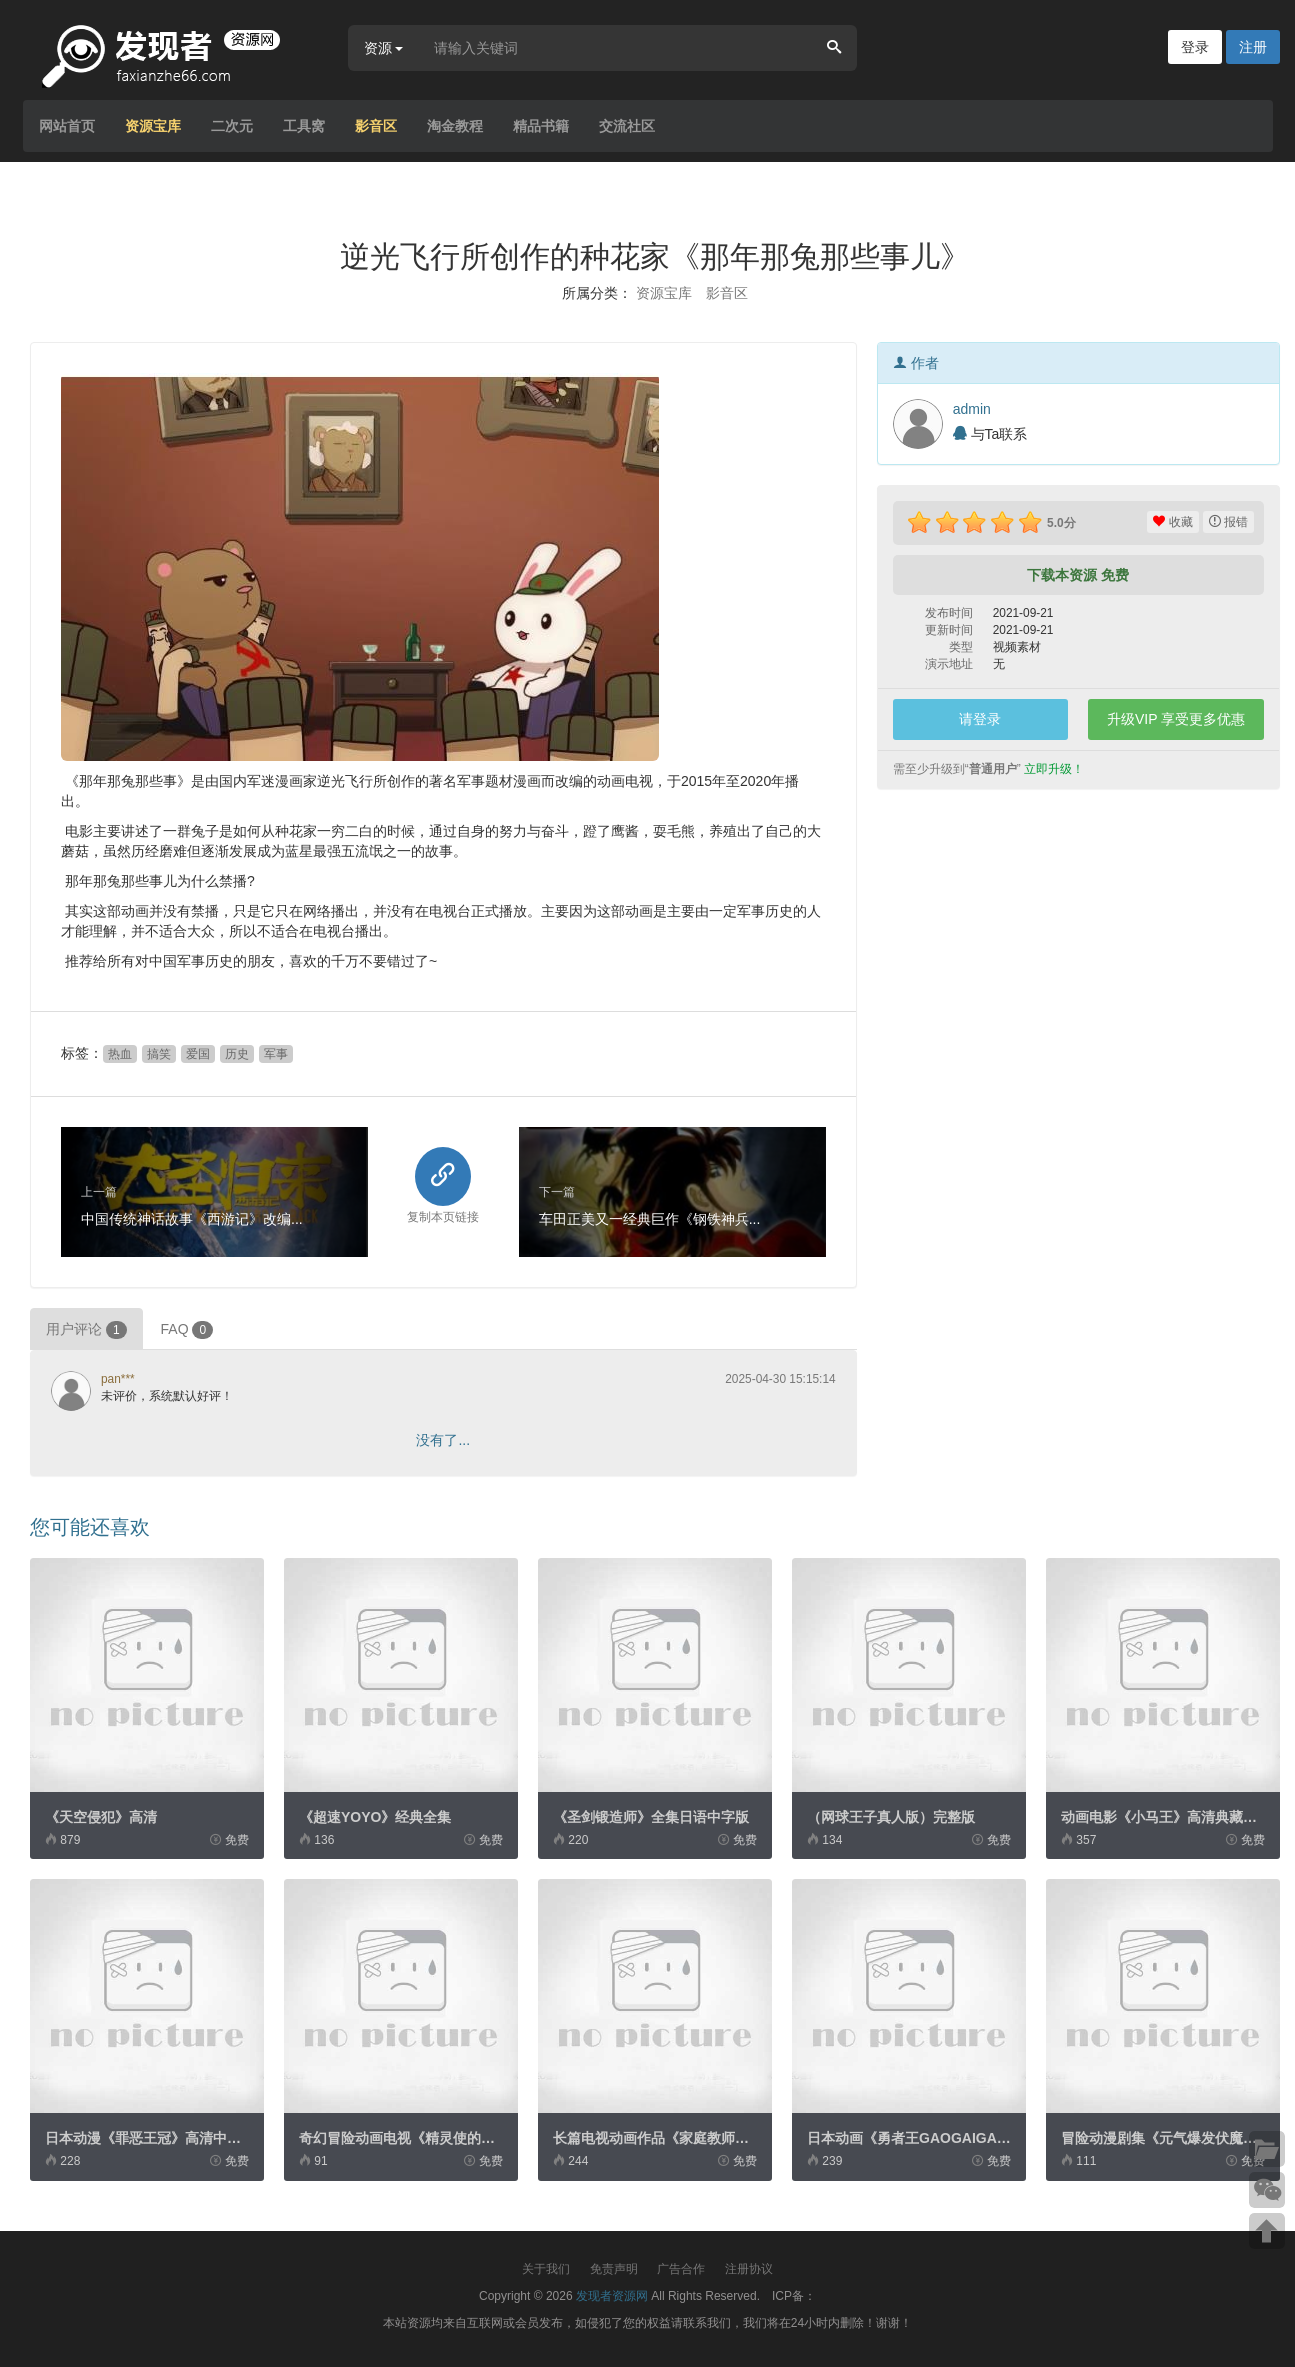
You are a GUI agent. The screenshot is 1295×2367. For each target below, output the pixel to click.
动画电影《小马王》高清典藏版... (1165, 1817)
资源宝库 (153, 126)
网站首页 (67, 126)
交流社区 (627, 126)
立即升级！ (1054, 769)
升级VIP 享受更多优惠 (1176, 719)
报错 (1228, 522)
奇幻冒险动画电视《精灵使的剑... (403, 2138)
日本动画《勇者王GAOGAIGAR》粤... (927, 2138)
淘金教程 (455, 126)
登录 (1195, 47)
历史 (237, 1054)
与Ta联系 (990, 434)
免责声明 (614, 2269)
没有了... (443, 1440)
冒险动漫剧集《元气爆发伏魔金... (1165, 2138)
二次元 (232, 126)
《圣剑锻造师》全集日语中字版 (651, 1817)
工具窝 (304, 126)
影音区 (376, 126)
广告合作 (681, 2269)
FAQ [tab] (187, 1330)
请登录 (980, 719)
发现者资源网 (612, 2296)
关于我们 (546, 2269)
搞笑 (159, 1054)
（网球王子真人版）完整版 (891, 1817)
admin (972, 409)
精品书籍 (541, 126)
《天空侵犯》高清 (101, 1817)
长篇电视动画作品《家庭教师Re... (659, 2138)
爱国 (198, 1054)
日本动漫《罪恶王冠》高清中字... (149, 2138)
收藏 (1172, 522)
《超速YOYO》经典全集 (375, 1817)
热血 (120, 1054)
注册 (1253, 47)
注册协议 (749, 2269)
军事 (276, 1054)
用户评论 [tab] (86, 1330)
